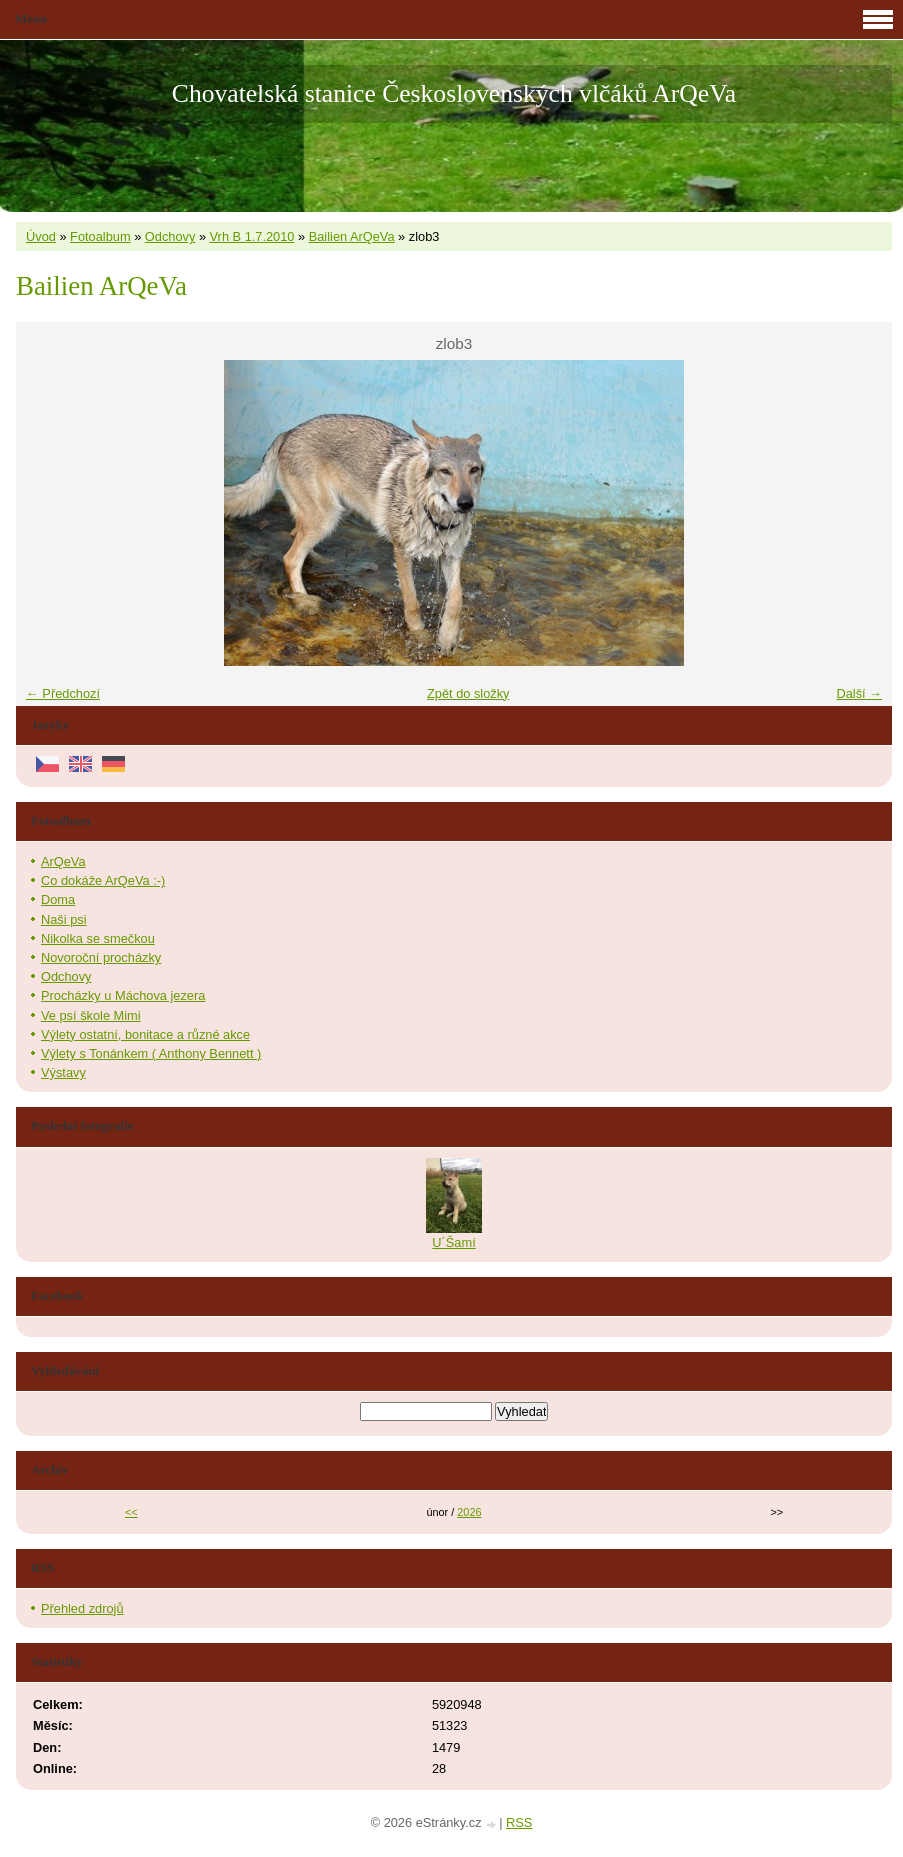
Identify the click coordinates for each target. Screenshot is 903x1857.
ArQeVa (63, 861)
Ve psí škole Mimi (91, 1015)
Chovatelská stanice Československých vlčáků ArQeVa (454, 93)
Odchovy (170, 236)
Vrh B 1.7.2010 (252, 236)
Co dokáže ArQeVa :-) (103, 880)
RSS (519, 1822)
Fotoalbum (100, 236)
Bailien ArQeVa (352, 236)
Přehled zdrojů (82, 1608)
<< (131, 1512)
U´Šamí (453, 1242)
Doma (58, 899)
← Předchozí (63, 693)
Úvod (41, 236)
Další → (859, 693)
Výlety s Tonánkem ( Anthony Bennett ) (151, 1053)
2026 (469, 1512)
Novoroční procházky (101, 957)
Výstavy (63, 1072)
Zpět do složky (468, 693)
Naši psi (64, 919)
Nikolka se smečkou (98, 938)
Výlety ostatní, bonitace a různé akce (145, 1034)
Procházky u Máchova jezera (123, 995)
